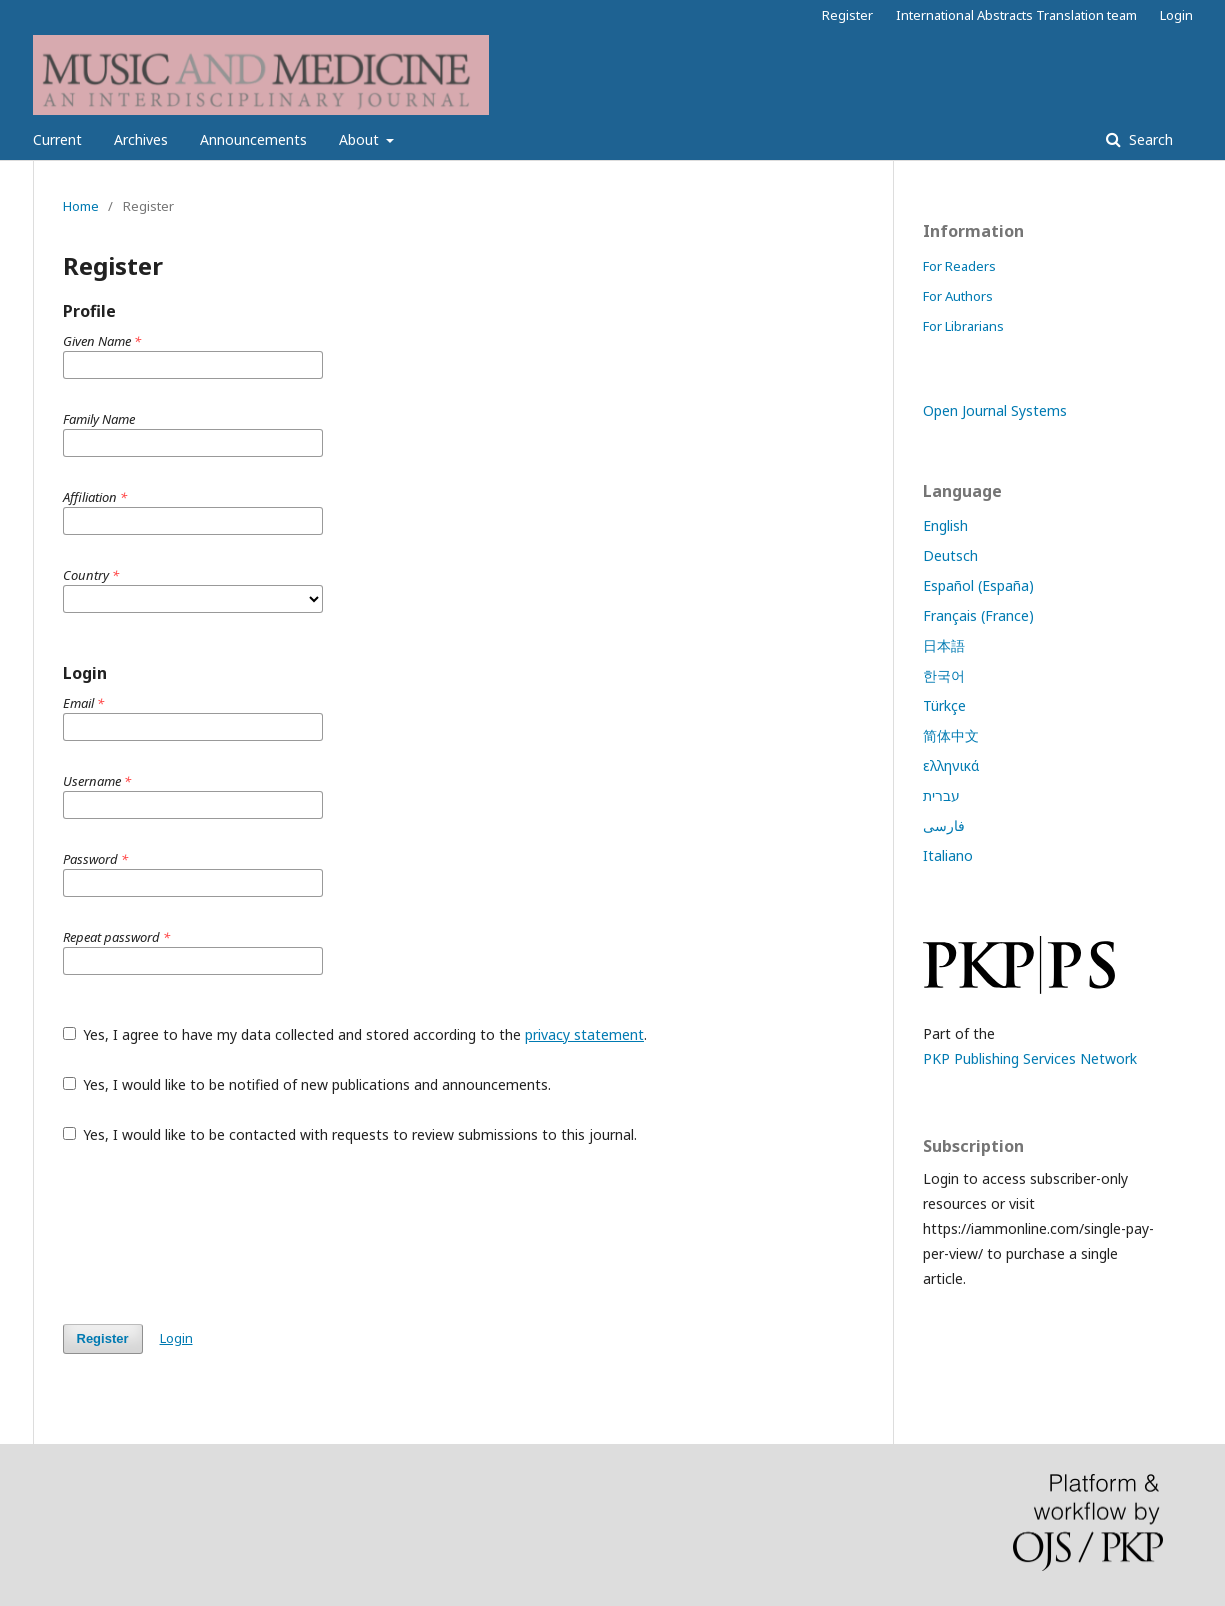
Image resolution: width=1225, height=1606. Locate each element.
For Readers (959, 266)
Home (81, 206)
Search (1149, 139)
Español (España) (978, 585)
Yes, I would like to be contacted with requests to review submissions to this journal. (350, 1134)
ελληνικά (951, 765)
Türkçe (944, 705)
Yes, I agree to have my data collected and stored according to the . (355, 1034)
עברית (941, 795)
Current (57, 139)
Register (847, 15)
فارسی (944, 825)
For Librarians (963, 326)
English (945, 525)
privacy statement (584, 1034)
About (361, 139)
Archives (141, 139)
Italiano (948, 855)
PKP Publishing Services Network (1030, 1058)
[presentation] (215, 1234)
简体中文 (951, 735)
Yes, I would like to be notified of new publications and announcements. (307, 1084)
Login (1176, 15)
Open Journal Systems (995, 410)
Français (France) (978, 615)
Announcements (253, 139)
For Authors (958, 296)
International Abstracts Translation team (1016, 15)
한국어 (944, 675)
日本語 (944, 645)
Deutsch (950, 555)
